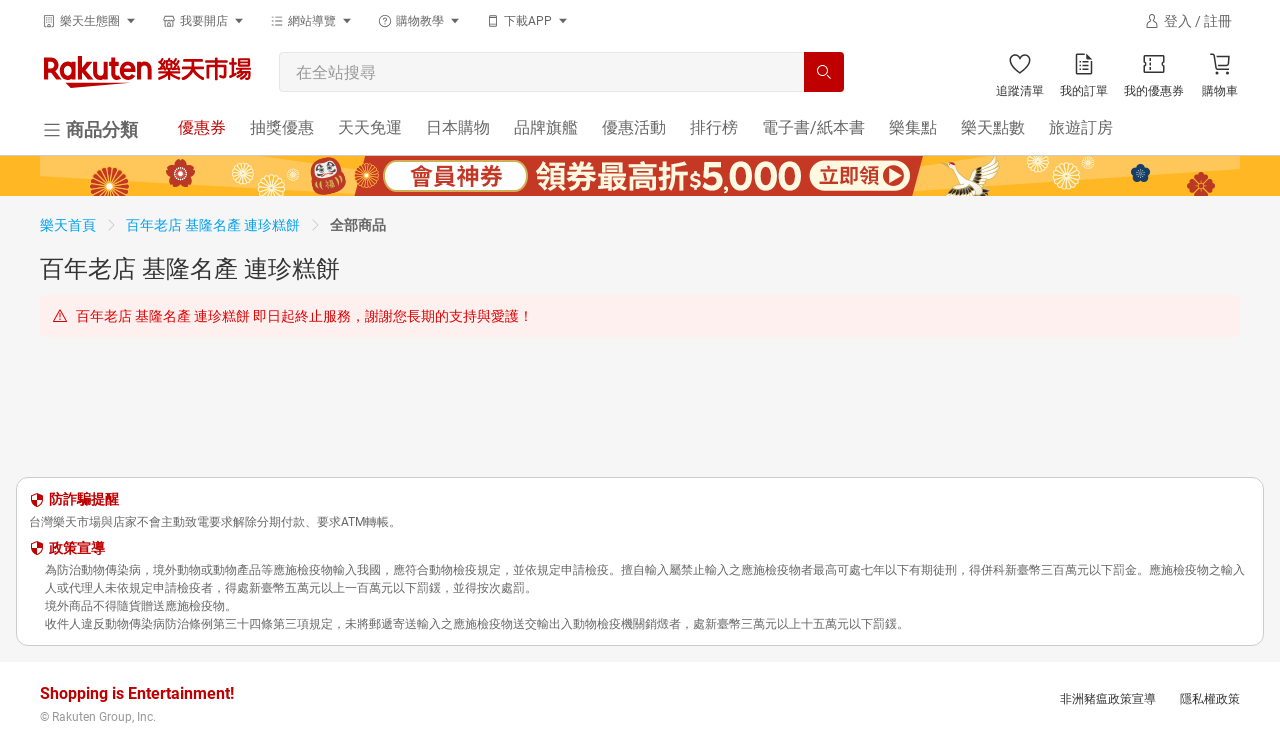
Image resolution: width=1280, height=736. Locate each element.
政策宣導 (77, 548)
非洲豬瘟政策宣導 (1108, 699)
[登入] (1188, 21)
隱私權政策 (1210, 699)
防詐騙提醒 (84, 499)
